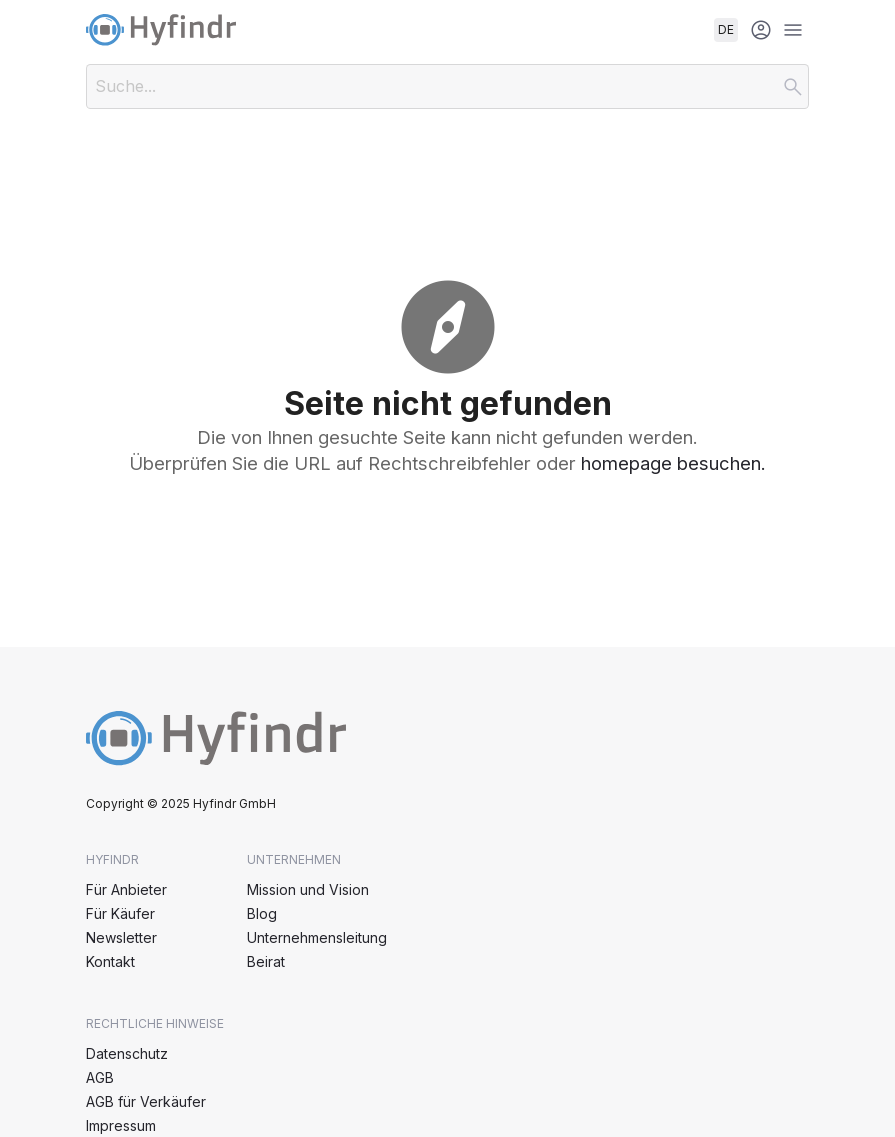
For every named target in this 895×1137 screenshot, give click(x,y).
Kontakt (110, 961)
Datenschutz (127, 1053)
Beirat (266, 961)
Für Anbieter (126, 889)
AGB (100, 1077)
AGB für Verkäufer (146, 1101)
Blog (262, 913)
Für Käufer (120, 913)
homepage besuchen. (673, 463)
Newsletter (121, 937)
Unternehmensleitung (317, 937)
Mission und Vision (308, 889)
